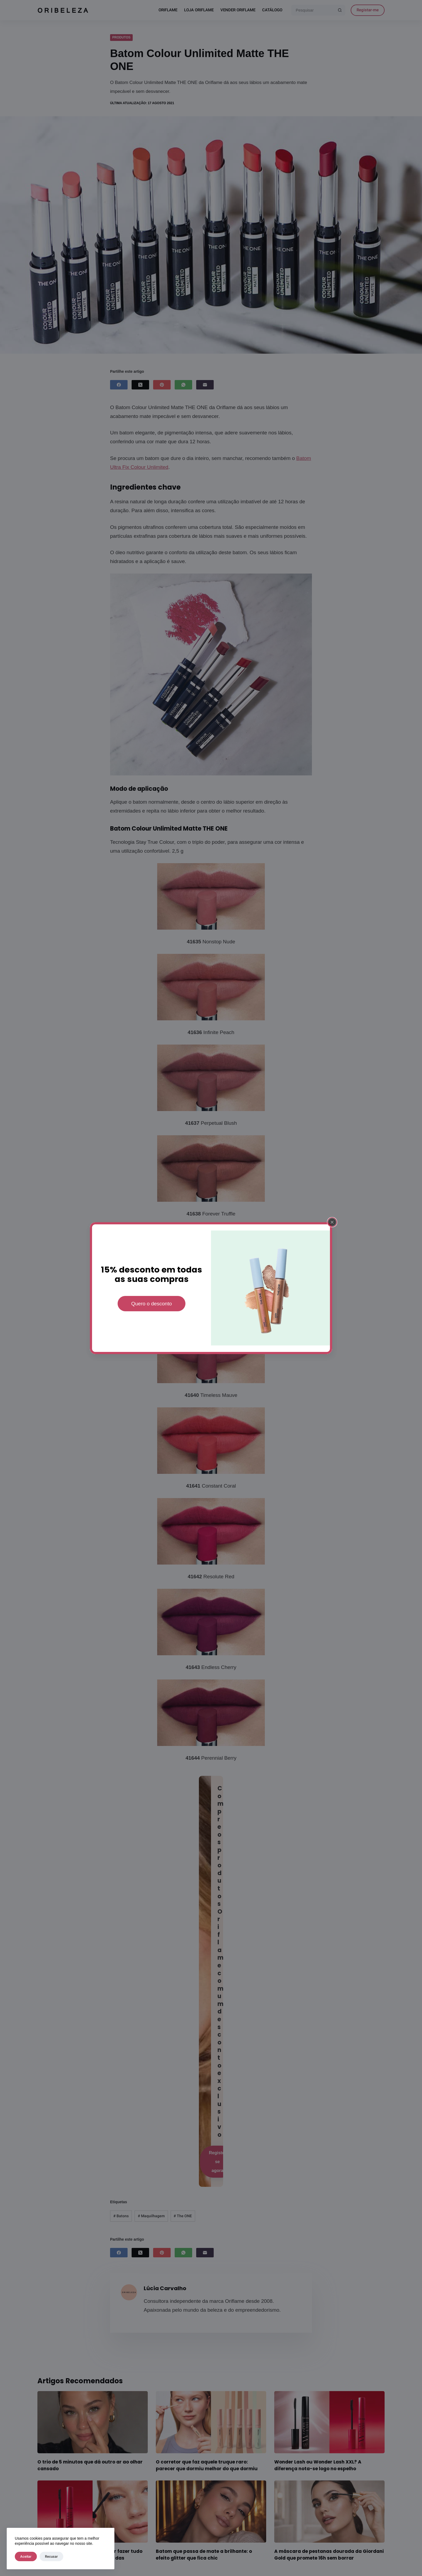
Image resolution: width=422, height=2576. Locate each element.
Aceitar (25, 2556)
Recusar (51, 2556)
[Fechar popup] (332, 1228)
